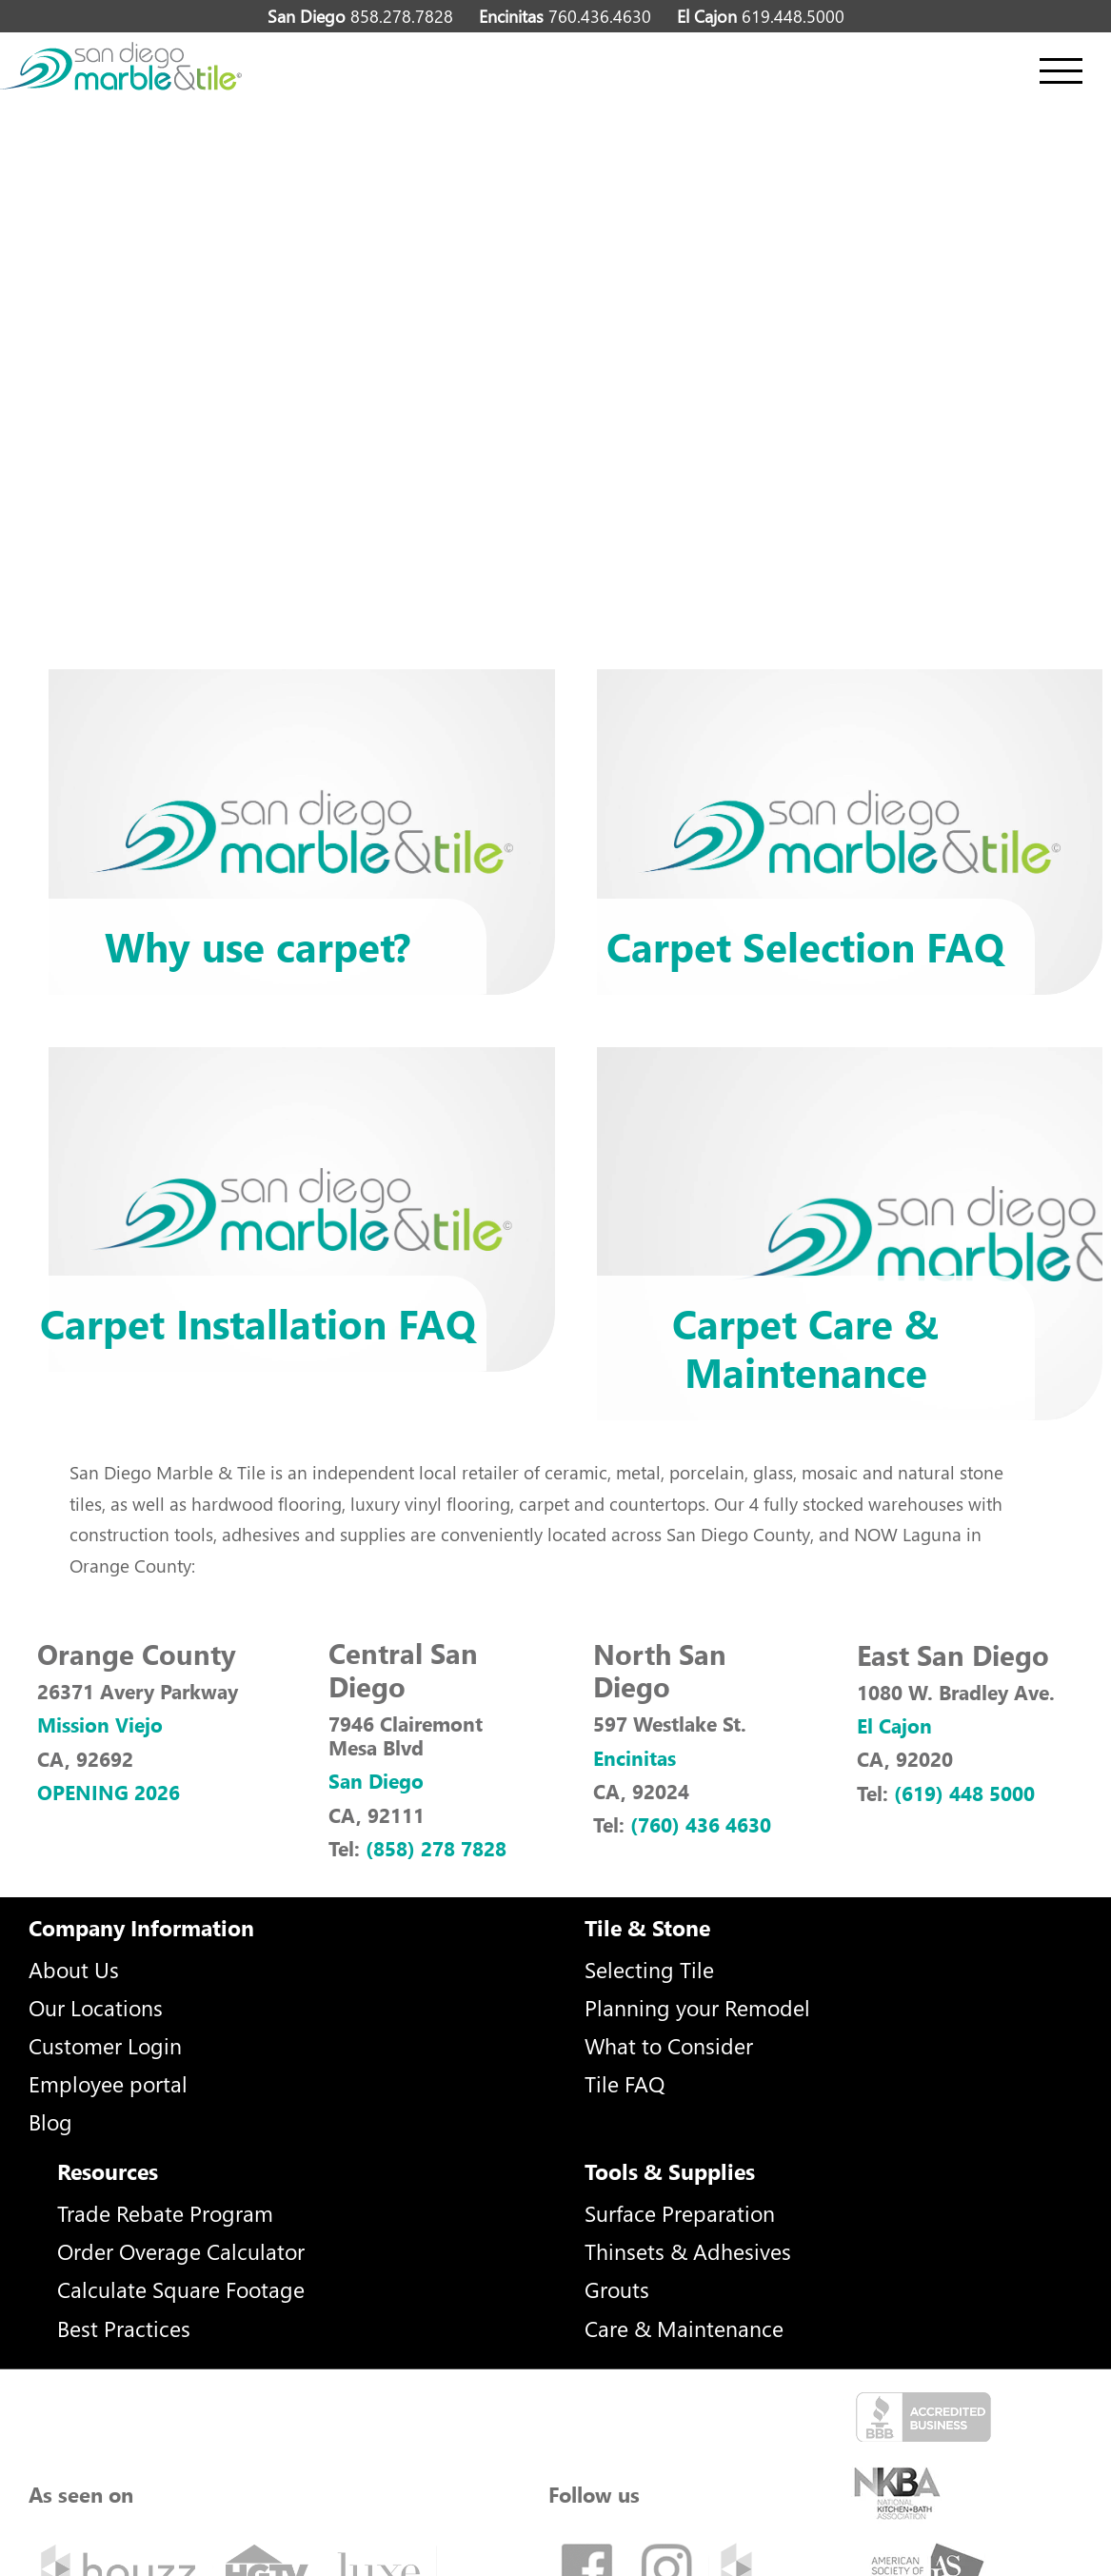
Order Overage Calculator (181, 2251)
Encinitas (634, 1757)
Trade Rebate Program (165, 2213)
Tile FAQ (625, 2083)
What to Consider (669, 2045)
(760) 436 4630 (700, 1824)
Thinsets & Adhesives (688, 2251)
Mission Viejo (100, 1724)
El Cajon (894, 1725)
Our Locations (96, 2007)
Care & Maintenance (684, 2328)
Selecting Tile (649, 1969)
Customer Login (105, 2045)
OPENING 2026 (108, 1791)
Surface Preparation (680, 2213)
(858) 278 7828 (436, 1847)
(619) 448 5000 (964, 1792)
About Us (74, 1969)
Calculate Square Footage (181, 2289)
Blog (50, 2121)
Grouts (617, 2289)
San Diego (376, 1780)
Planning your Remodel (697, 2007)
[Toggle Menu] (1061, 71)
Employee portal (108, 2083)
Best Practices (123, 2328)
